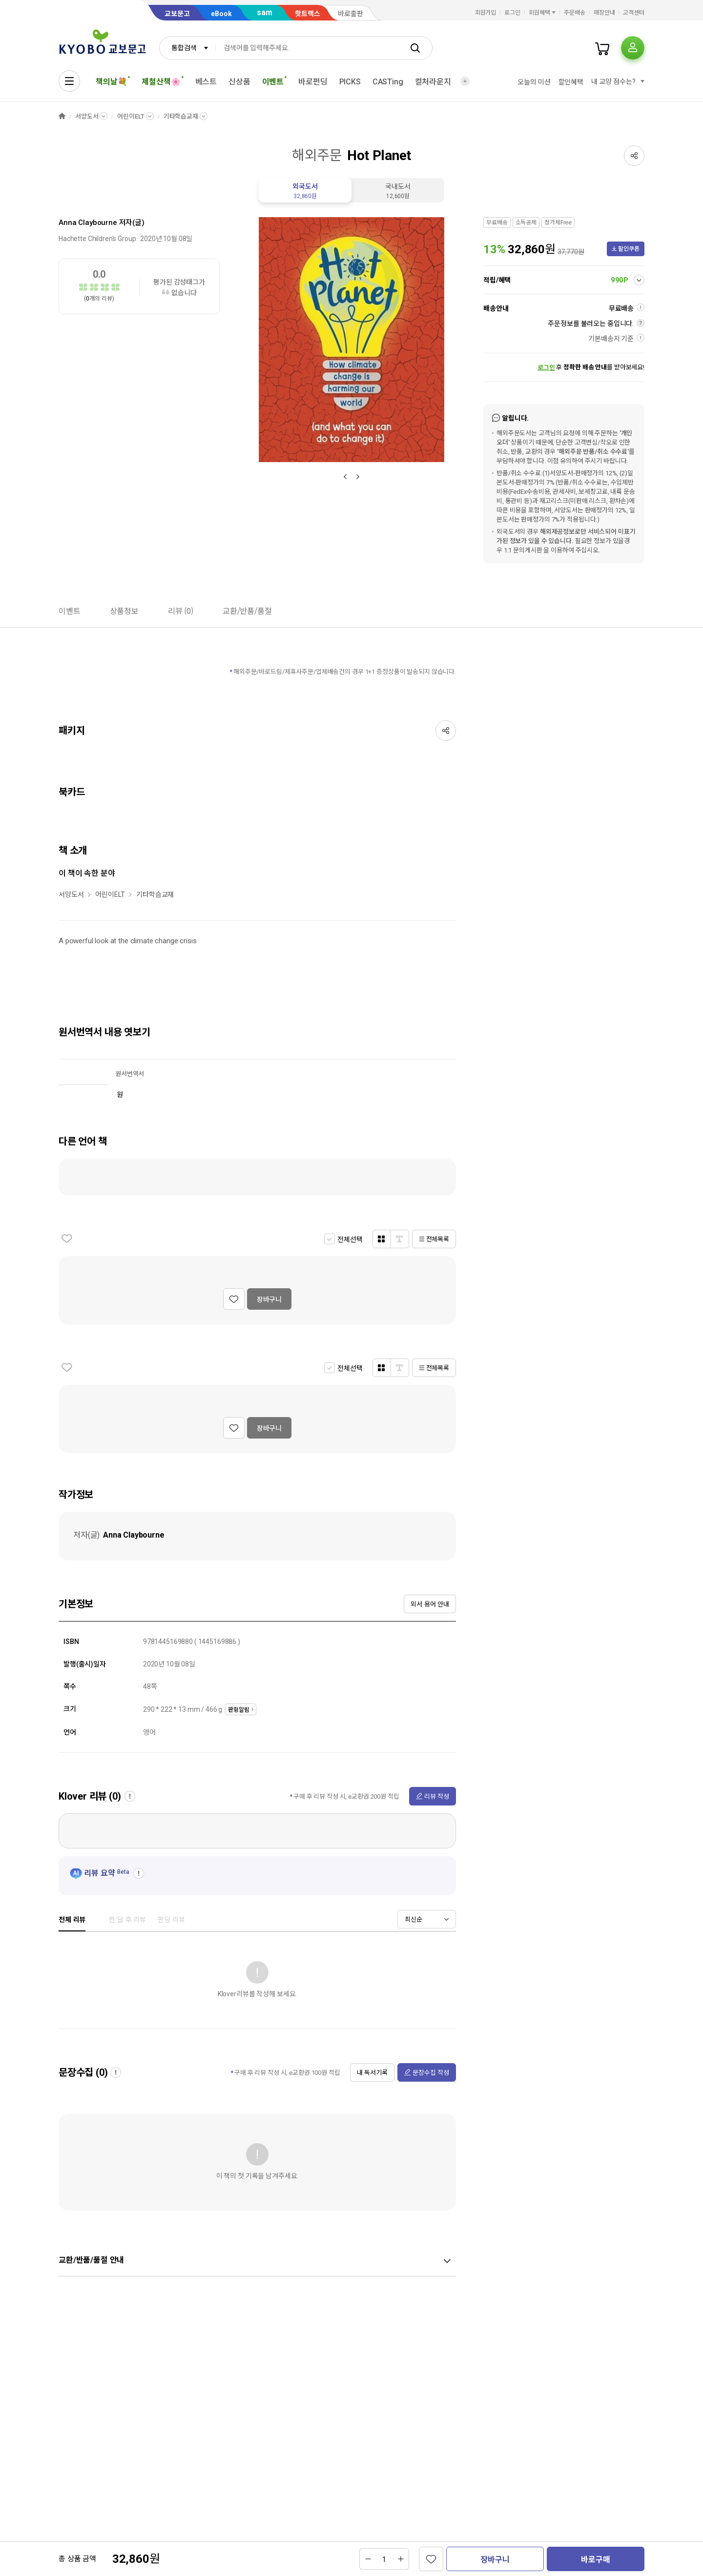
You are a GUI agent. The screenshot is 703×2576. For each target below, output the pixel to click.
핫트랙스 (307, 14)
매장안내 (604, 12)
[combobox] (187, 48)
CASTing (387, 81)
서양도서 (86, 116)
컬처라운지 (433, 81)
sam (264, 12)
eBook (221, 14)
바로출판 (350, 14)
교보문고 (177, 14)
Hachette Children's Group (97, 239)
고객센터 (633, 12)
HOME (62, 116)
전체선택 (349, 1239)
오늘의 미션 (533, 82)
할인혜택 (570, 82)
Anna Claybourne (88, 222)
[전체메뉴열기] (69, 81)
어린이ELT (130, 116)
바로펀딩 (312, 81)
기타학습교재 (181, 116)
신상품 (239, 81)
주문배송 (574, 12)
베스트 (206, 81)
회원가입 (485, 12)
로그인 (512, 12)
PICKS (350, 81)
